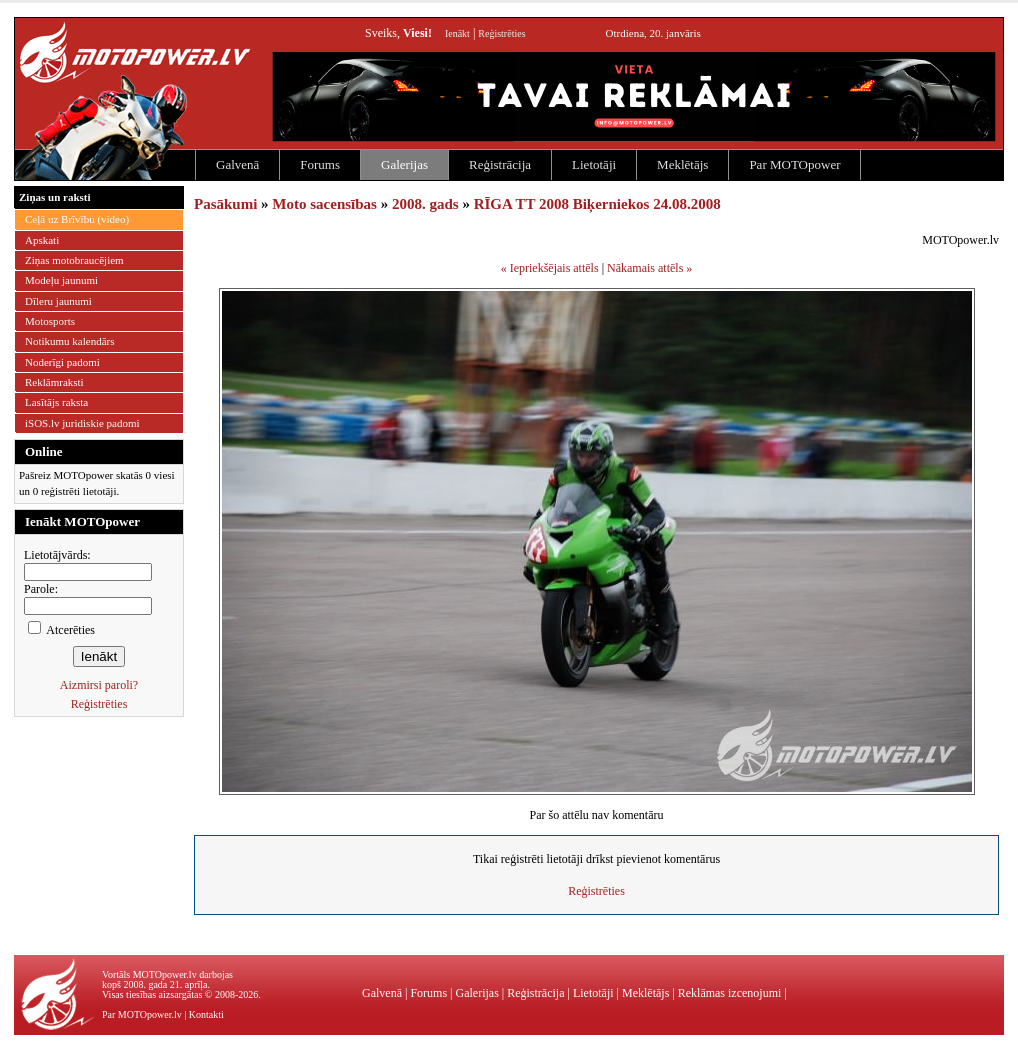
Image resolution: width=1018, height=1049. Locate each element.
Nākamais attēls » (649, 268)
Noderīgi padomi (62, 362)
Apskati (42, 240)
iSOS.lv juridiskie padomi (82, 423)
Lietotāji (594, 164)
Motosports (50, 321)
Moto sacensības (324, 204)
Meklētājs (682, 164)
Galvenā (237, 164)
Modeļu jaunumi (61, 280)
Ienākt (457, 33)
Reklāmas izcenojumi (730, 993)
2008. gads (425, 204)
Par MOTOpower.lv (142, 1014)
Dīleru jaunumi (58, 301)
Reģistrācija (500, 164)
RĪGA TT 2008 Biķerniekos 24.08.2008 (597, 204)
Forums (320, 164)
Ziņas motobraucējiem (74, 260)
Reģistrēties (501, 33)
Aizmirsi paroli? (99, 685)
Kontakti (206, 1014)
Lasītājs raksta (56, 402)
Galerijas (404, 164)
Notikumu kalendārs (70, 341)
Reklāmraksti (54, 382)
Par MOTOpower (794, 164)
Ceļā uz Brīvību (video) (77, 219)
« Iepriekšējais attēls (550, 268)
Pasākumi (225, 204)
